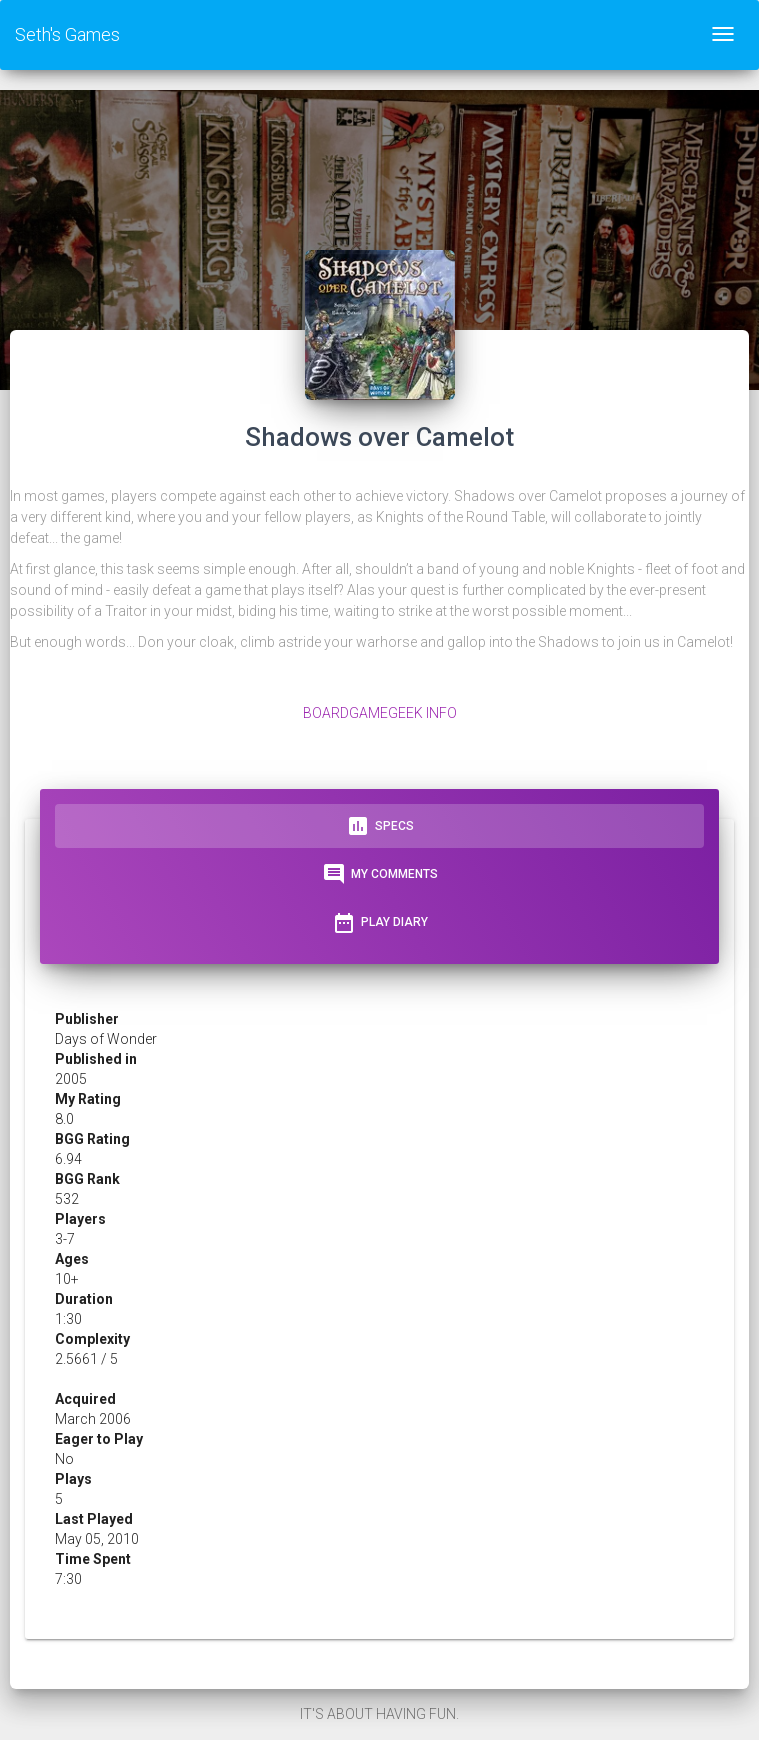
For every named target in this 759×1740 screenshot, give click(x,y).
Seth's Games (67, 34)
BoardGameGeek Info (380, 713)
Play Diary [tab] (380, 923)
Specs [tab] (380, 826)
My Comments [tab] (380, 874)
